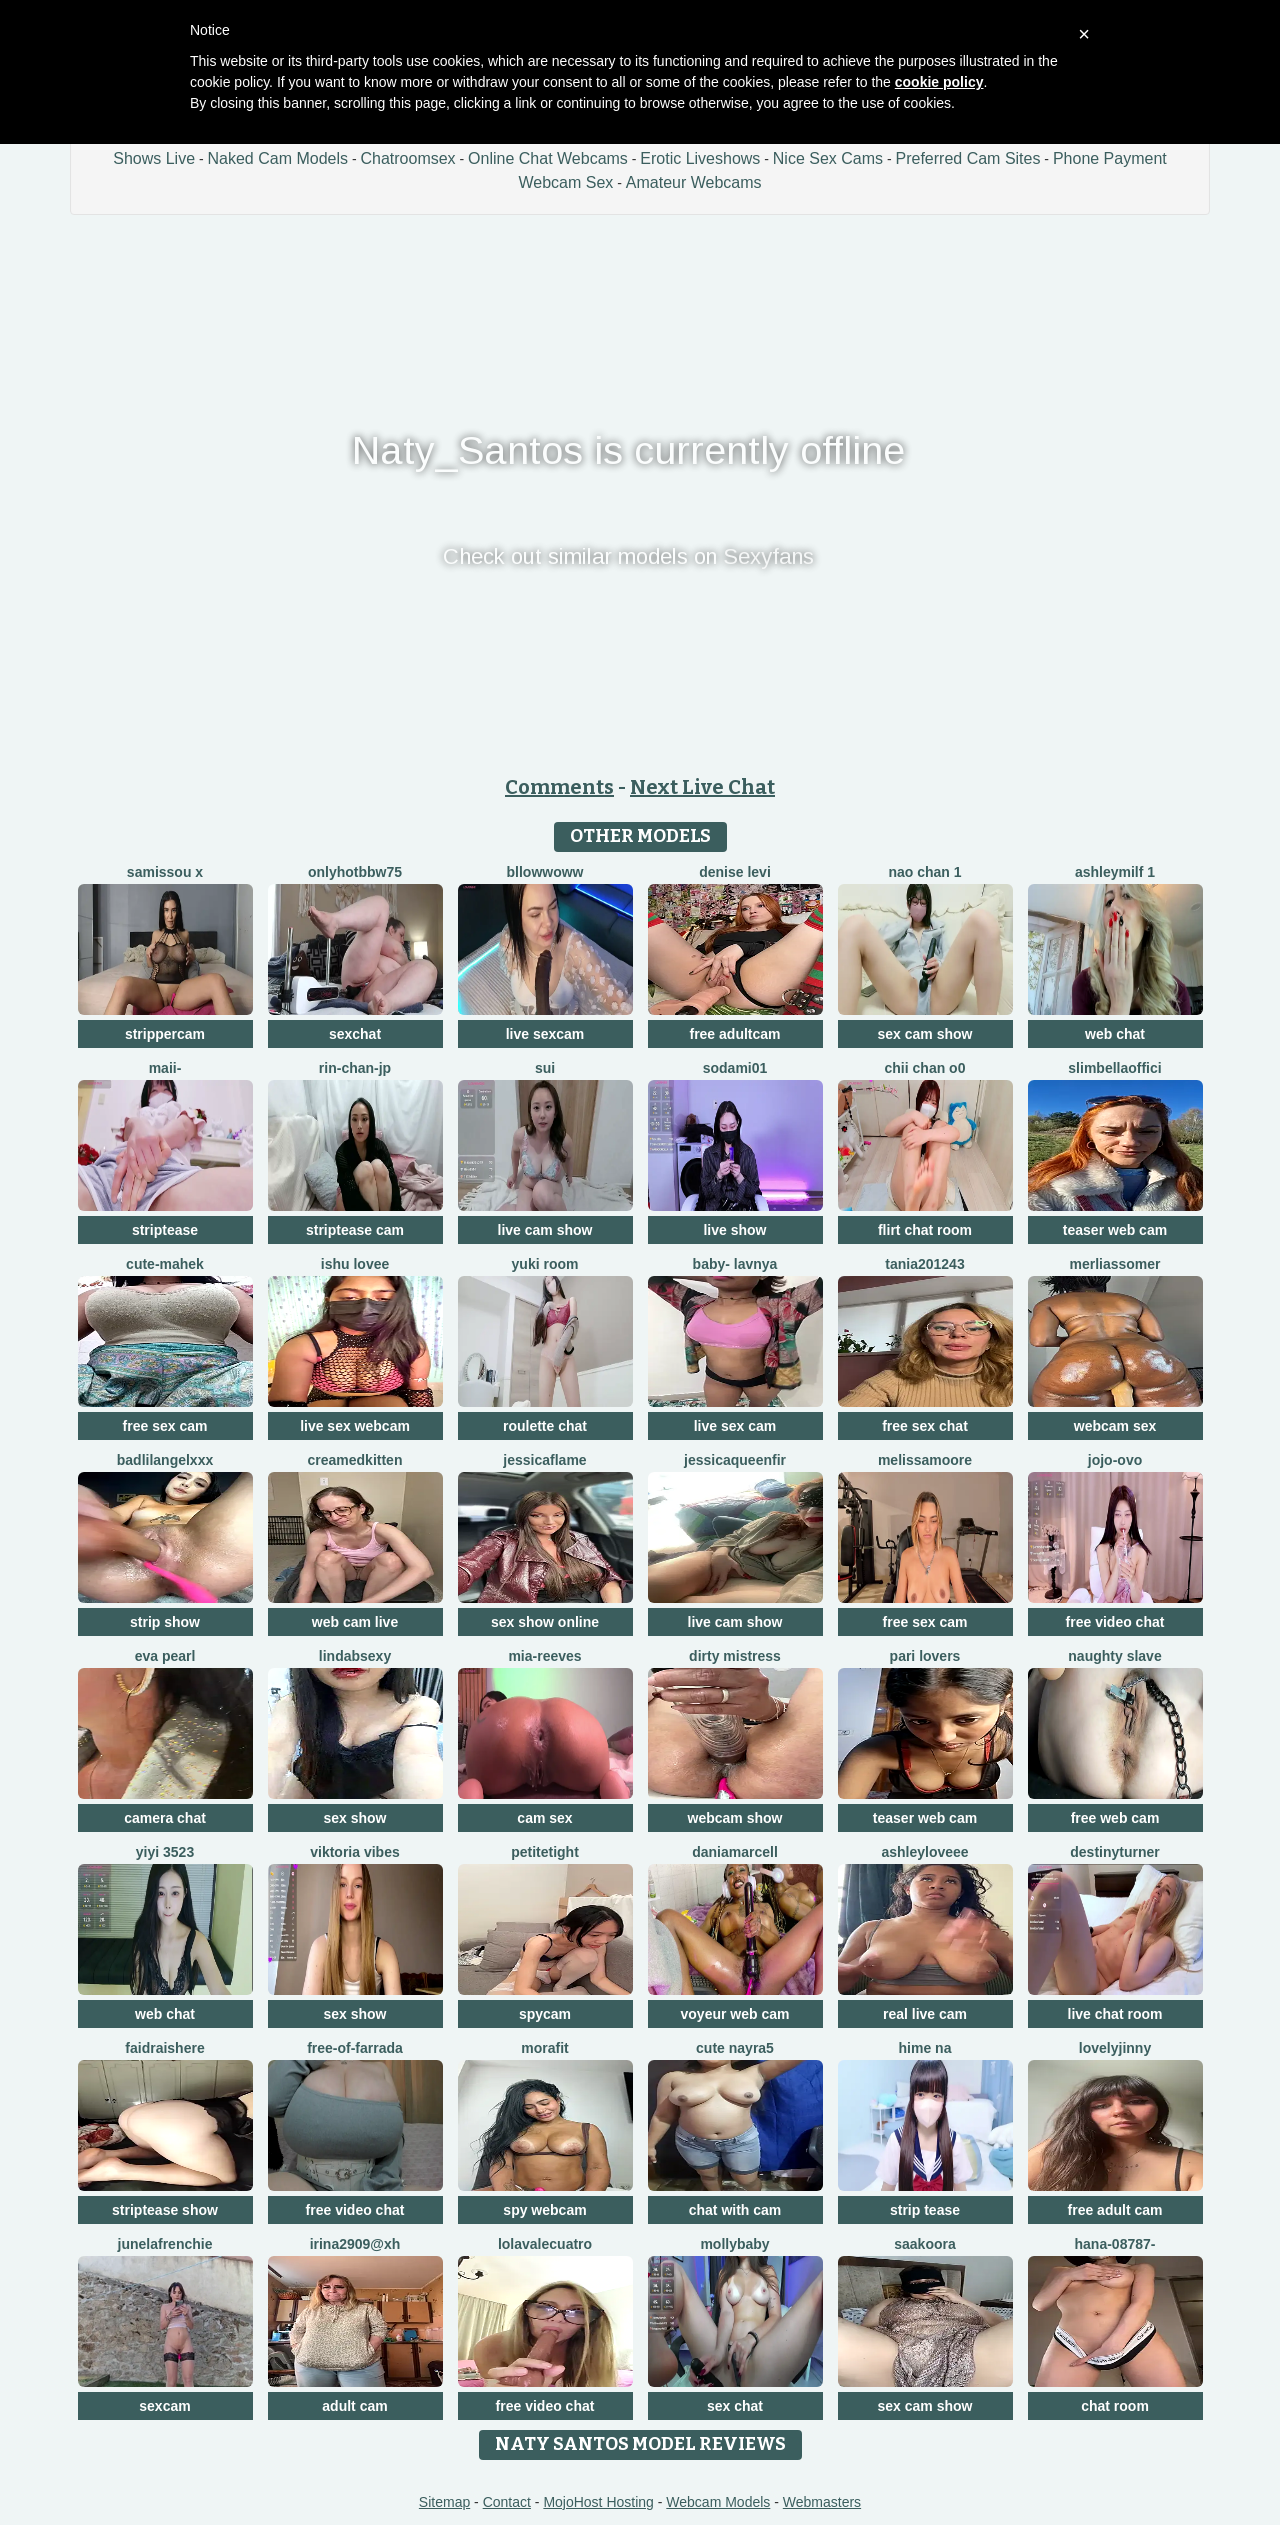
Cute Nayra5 (735, 2048)
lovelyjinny (1115, 2048)
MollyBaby (734, 2244)
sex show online (545, 1622)
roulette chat (545, 1426)
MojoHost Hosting (598, 2502)
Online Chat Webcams (548, 158)
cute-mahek (165, 1264)
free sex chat (925, 1426)
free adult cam (1115, 2210)
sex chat (735, 2406)
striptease (165, 1230)
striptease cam (355, 1230)
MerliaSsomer (1114, 1264)
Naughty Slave (1114, 1656)
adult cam (354, 2406)
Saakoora (924, 2244)
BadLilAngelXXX (165, 1460)
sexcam (164, 2406)
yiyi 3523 (165, 1852)
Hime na (925, 2048)
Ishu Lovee (355, 1264)
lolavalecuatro (545, 2244)
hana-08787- (1115, 2244)
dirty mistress (735, 1656)
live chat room (1115, 2014)
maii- (165, 1068)
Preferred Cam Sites (968, 158)
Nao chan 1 (924, 872)
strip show (165, 1622)
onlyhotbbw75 (355, 872)
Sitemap (444, 2502)
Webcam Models (718, 2502)
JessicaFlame (544, 1460)
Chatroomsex (407, 158)
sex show (354, 1818)
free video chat (1115, 1622)
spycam (545, 2014)
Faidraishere (164, 2048)
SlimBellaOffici (1114, 1068)
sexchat (355, 1034)
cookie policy (939, 82)
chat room (1115, 2406)
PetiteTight (545, 1852)
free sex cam (165, 1426)
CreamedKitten (355, 1460)
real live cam (925, 2014)
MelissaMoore (925, 1460)
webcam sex (1115, 1426)
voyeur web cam (735, 2014)
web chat (1115, 1034)
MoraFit (544, 2048)
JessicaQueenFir (735, 1460)
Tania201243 (924, 1264)
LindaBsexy (355, 1656)
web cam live (355, 1622)
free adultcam (734, 1034)
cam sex (544, 1818)
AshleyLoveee (924, 1852)
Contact (507, 2502)
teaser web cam (1115, 1230)
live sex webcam (355, 1426)
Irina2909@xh (355, 2244)
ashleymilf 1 (1115, 872)
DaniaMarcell (735, 1852)
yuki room (545, 1264)
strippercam (165, 1034)
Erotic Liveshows (700, 158)
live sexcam (545, 1034)
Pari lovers (925, 1656)
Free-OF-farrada (355, 2048)
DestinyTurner (1114, 1852)
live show (734, 1230)
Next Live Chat (702, 787)
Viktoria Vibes (355, 1852)
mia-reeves (544, 1656)
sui (545, 1068)
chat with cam (735, 2210)
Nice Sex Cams (828, 158)
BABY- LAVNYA (735, 1264)
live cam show (545, 1230)
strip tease (925, 2210)
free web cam (1115, 1818)
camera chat (165, 1818)
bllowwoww (545, 872)
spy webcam (544, 2210)
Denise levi (735, 872)
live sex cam (735, 1426)
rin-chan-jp (355, 1068)
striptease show (165, 2210)
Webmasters (822, 2502)
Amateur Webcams (694, 182)
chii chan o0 (925, 1068)
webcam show (735, 1818)
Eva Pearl (165, 1656)
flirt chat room (925, 1230)
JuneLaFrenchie (165, 2244)
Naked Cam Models (278, 158)
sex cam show (925, 1034)
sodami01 (735, 1068)
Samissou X (165, 872)
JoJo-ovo (1115, 1460)
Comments (559, 787)
